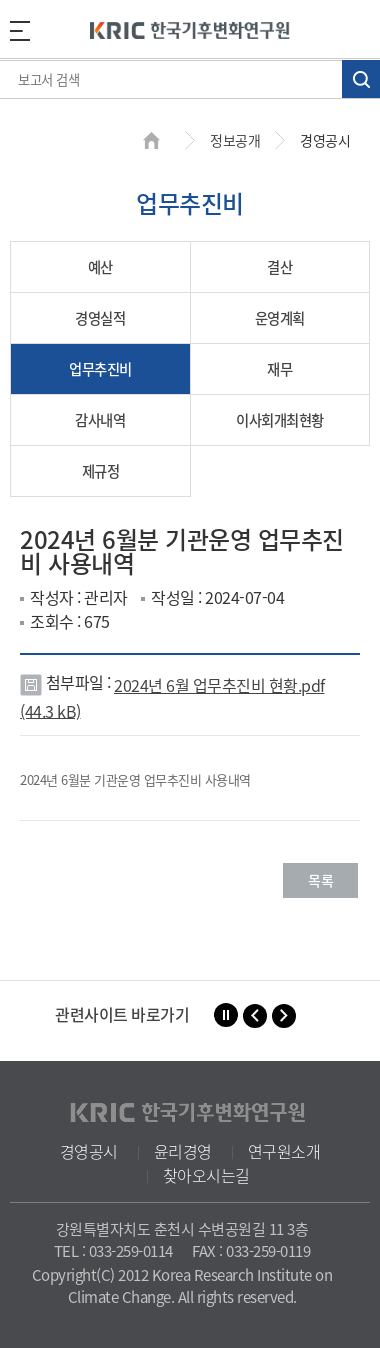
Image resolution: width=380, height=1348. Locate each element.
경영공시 (89, 1151)
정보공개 (235, 140)
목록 (320, 880)
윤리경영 (183, 1151)
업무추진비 (100, 369)
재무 (279, 369)
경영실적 (100, 318)
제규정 (101, 471)
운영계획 (280, 318)
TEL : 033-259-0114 (113, 1251)
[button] (255, 1016)
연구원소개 (284, 1151)
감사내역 (100, 420)
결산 (279, 267)
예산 (100, 267)
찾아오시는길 (206, 1175)
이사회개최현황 (280, 420)
